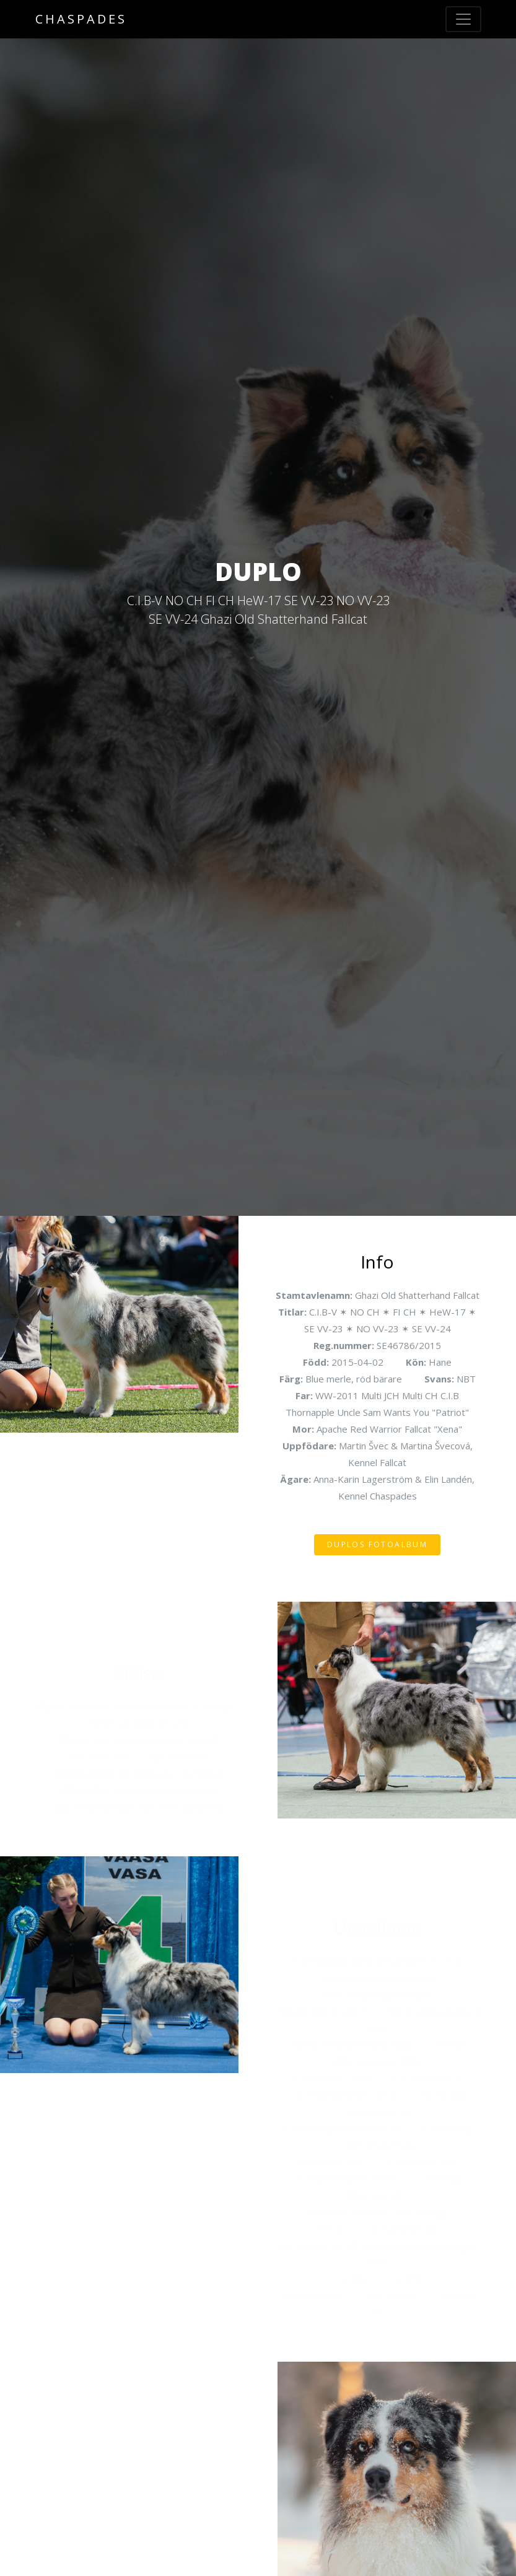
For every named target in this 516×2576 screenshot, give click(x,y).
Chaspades (81, 19)
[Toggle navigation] (463, 19)
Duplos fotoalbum (377, 1544)
